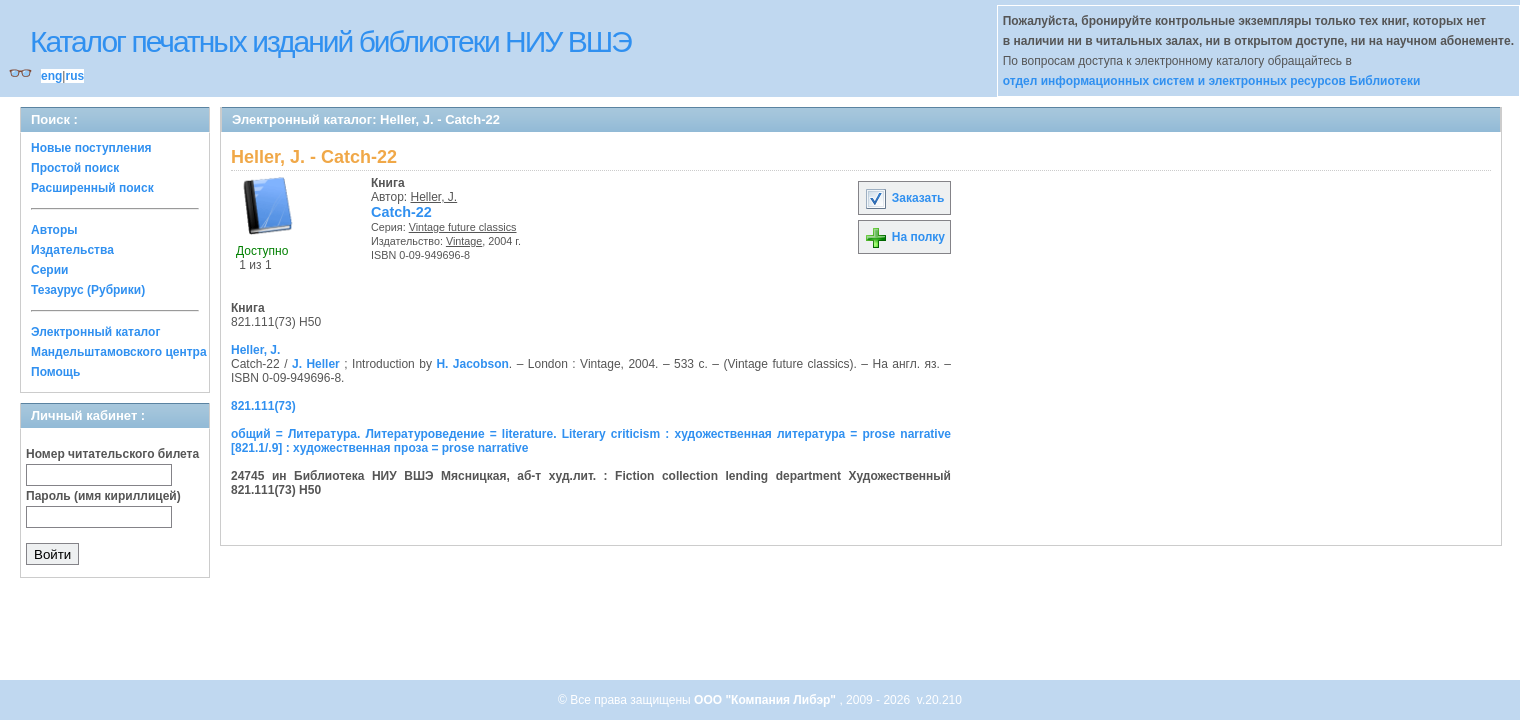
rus (74, 76)
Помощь (55, 372)
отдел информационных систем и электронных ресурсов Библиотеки (1212, 81)
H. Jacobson (472, 364)
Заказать (904, 198)
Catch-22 (401, 212)
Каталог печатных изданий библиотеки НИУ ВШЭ (330, 41)
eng (51, 76)
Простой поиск (75, 168)
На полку (904, 237)
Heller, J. (434, 197)
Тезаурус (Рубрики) (88, 290)
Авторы (54, 230)
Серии (49, 270)
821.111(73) (263, 406)
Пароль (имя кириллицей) (103, 496)
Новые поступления (91, 148)
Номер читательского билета (112, 454)
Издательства (72, 250)
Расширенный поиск (92, 188)
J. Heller (316, 364)
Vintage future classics (463, 227)
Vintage (464, 241)
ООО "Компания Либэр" (766, 700)
